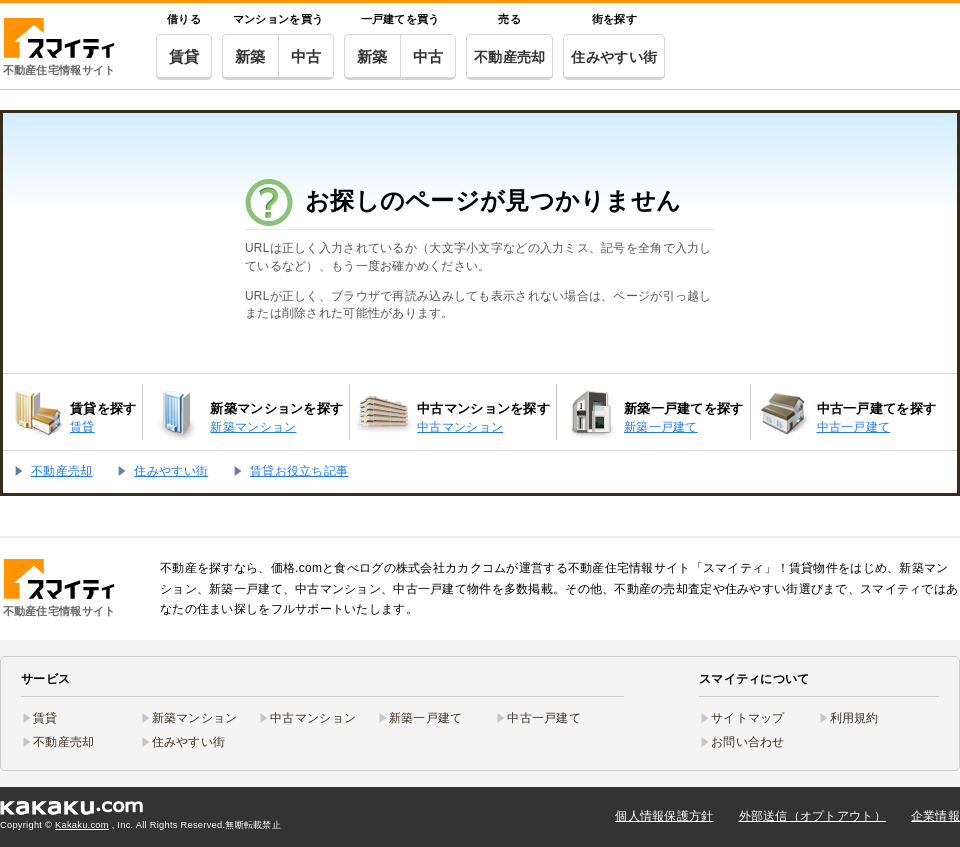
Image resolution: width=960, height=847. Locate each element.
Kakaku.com (82, 825)
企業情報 (935, 816)
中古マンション (313, 718)
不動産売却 (509, 57)
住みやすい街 (614, 57)
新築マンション (195, 718)
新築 (250, 56)
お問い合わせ (748, 742)
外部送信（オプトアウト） (812, 816)
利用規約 (854, 718)
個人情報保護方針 (664, 816)
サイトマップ (748, 718)
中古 (306, 56)
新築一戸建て (426, 718)
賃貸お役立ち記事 (299, 471)
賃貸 (184, 56)
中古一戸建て (544, 718)
